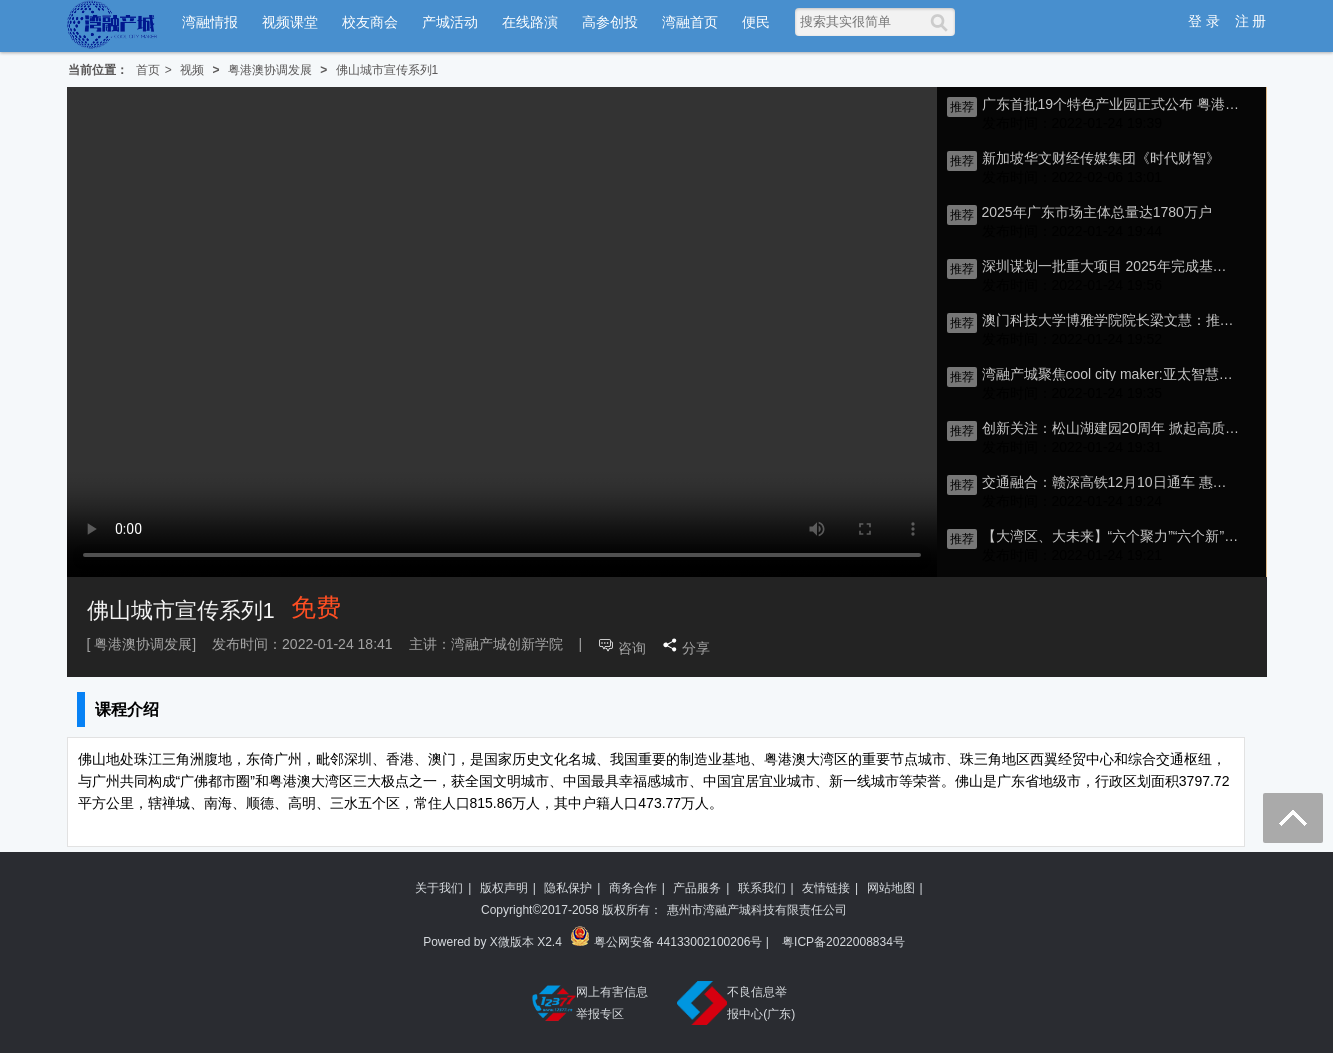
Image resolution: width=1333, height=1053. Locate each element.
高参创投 (610, 22)
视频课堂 (290, 22)
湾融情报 (210, 22)
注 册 (1251, 21)
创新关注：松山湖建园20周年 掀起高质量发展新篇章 (1111, 428)
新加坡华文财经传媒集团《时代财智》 (1101, 158)
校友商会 (370, 22)
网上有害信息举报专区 (590, 1003)
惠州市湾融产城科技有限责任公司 (757, 910)
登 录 (1204, 21)
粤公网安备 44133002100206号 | (671, 939)
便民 (756, 22)
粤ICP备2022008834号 (843, 942)
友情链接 (826, 888)
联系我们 (762, 888)
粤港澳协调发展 (270, 70)
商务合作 (633, 888)
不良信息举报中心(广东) (736, 1003)
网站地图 (891, 888)
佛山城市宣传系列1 (387, 70)
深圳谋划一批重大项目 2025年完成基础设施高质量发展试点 (1111, 266)
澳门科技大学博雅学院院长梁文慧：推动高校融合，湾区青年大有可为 (1111, 320)
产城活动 (450, 22)
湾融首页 (690, 22)
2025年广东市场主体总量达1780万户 (1097, 212)
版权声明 (504, 888)
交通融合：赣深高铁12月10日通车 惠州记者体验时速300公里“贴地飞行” (1111, 482)
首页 (148, 70)
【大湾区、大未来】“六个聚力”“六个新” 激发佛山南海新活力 (1111, 536)
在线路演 (530, 22)
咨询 (632, 648)
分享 (696, 648)
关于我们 (439, 888)
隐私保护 (568, 888)
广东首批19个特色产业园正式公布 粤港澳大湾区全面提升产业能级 (1111, 104)
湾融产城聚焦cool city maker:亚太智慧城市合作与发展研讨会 (1111, 374)
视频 (192, 70)
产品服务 (697, 888)
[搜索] (942, 22)
